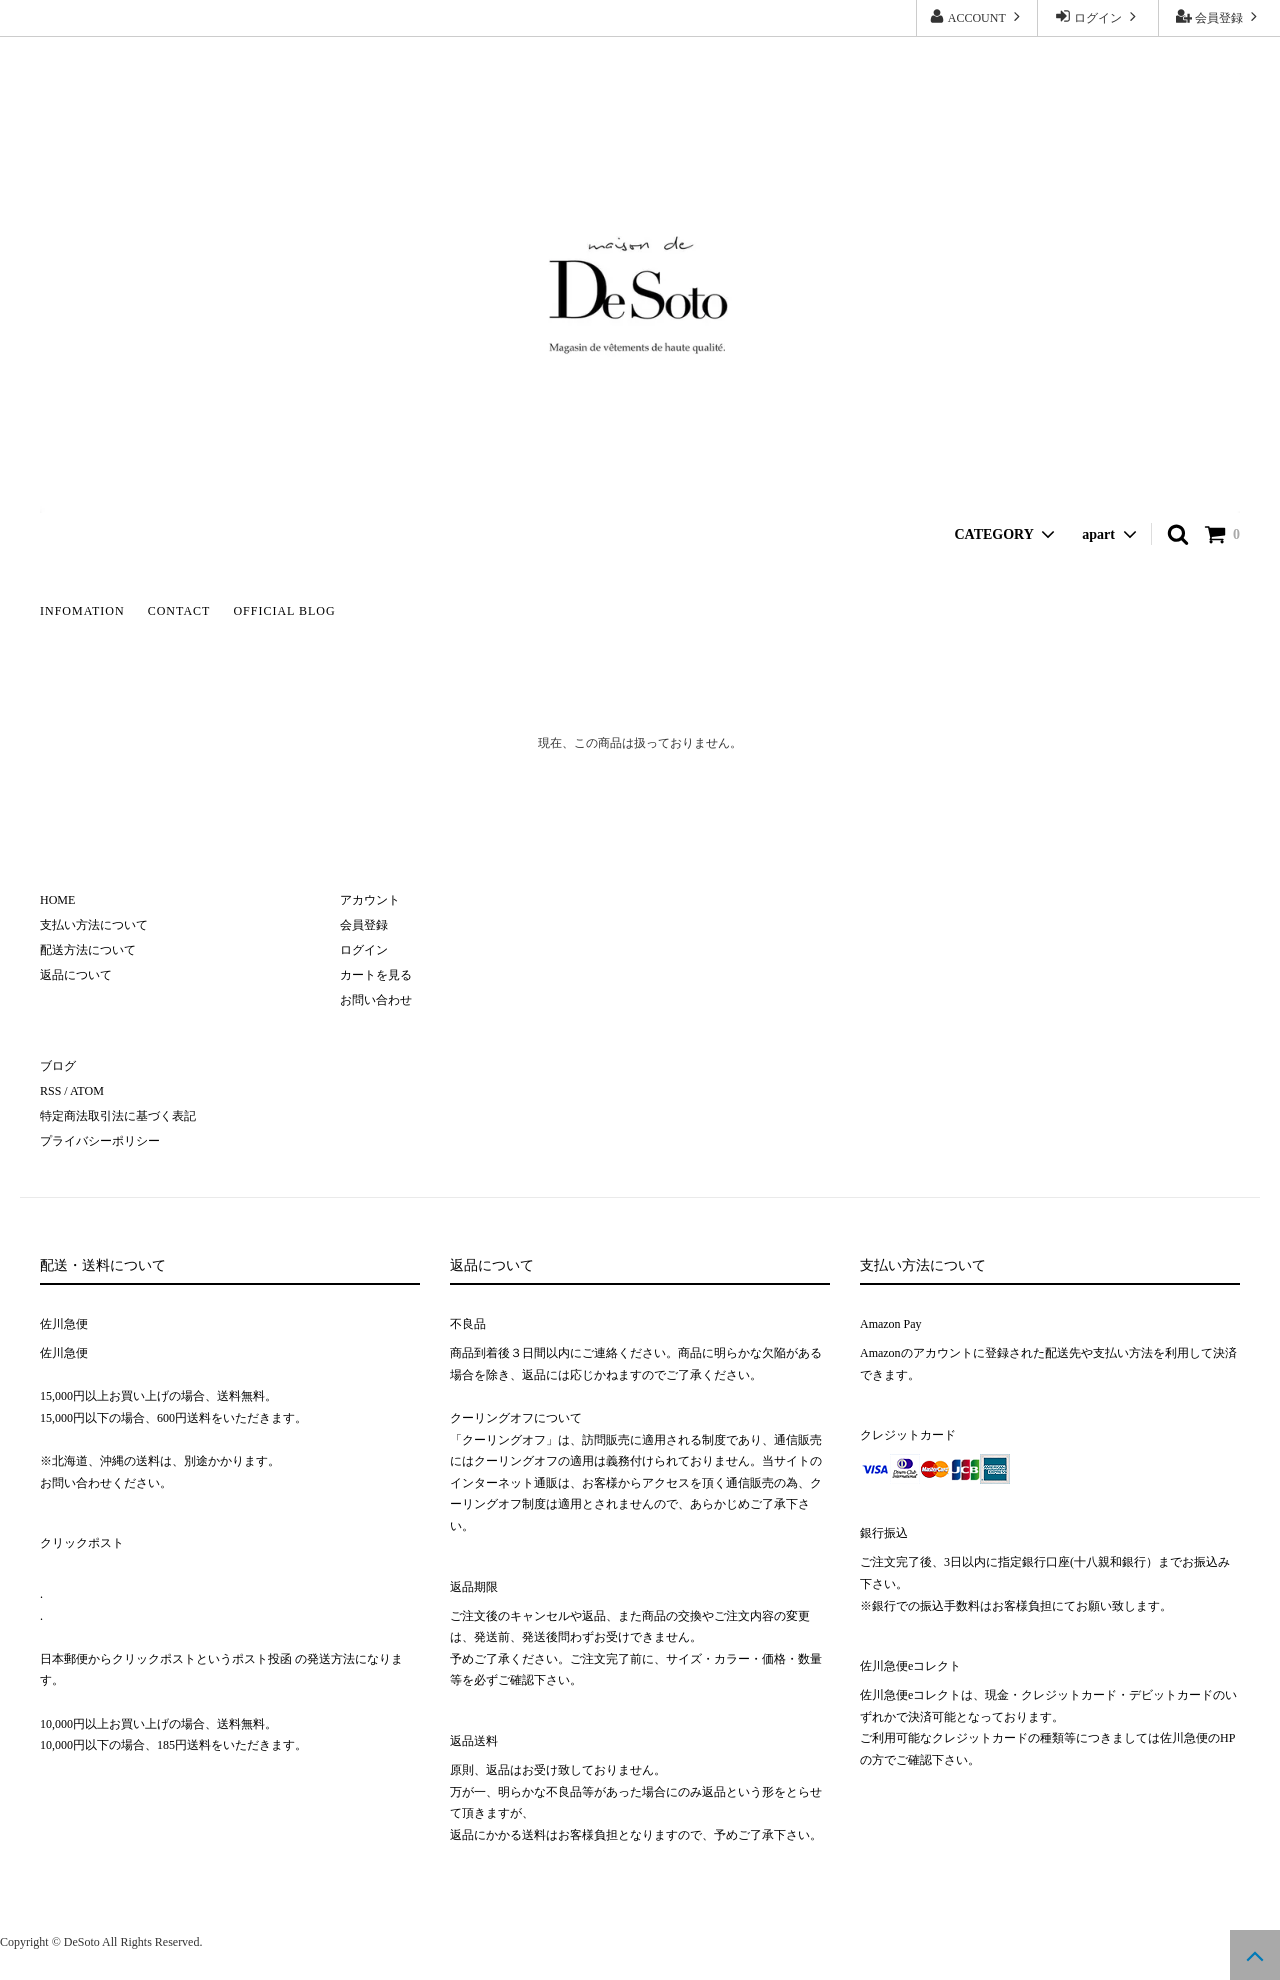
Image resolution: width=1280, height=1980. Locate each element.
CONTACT (179, 611)
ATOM (87, 1091)
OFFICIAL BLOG (284, 611)
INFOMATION (82, 611)
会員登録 (1219, 16)
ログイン (1098, 16)
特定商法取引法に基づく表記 (118, 1116)
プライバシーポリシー (100, 1141)
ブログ (58, 1066)
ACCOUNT (976, 16)
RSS (50, 1091)
